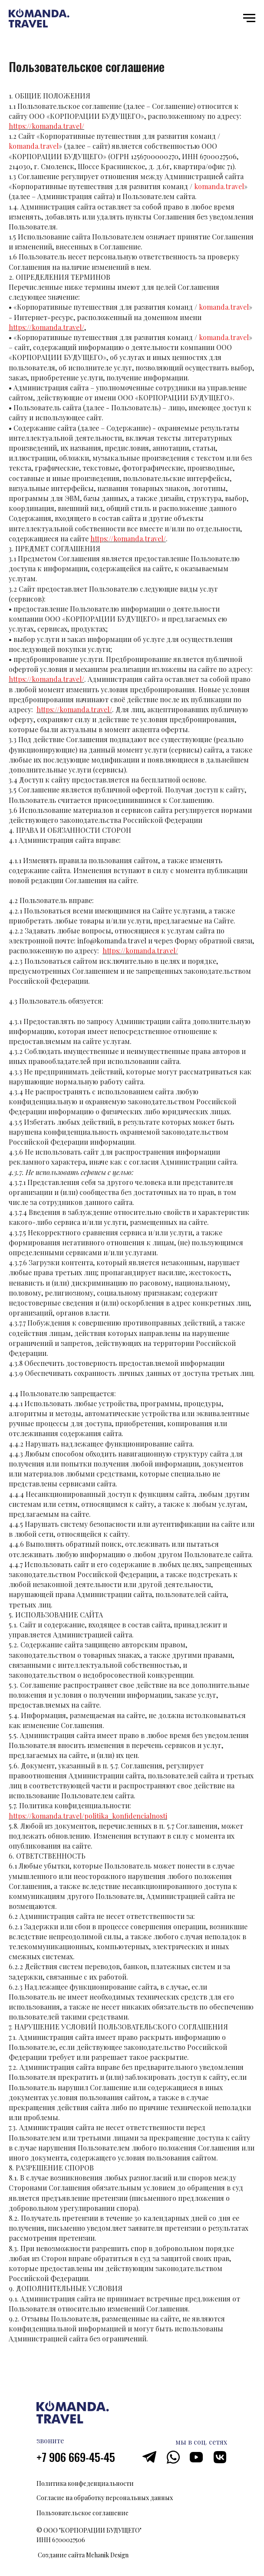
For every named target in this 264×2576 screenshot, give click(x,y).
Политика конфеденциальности (85, 2483)
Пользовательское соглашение (82, 2513)
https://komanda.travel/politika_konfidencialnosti (88, 1815)
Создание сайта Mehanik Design (83, 2555)
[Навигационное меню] (249, 18)
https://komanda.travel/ (46, 126)
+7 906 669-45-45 (75, 2456)
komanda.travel (34, 146)
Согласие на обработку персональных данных (104, 2498)
